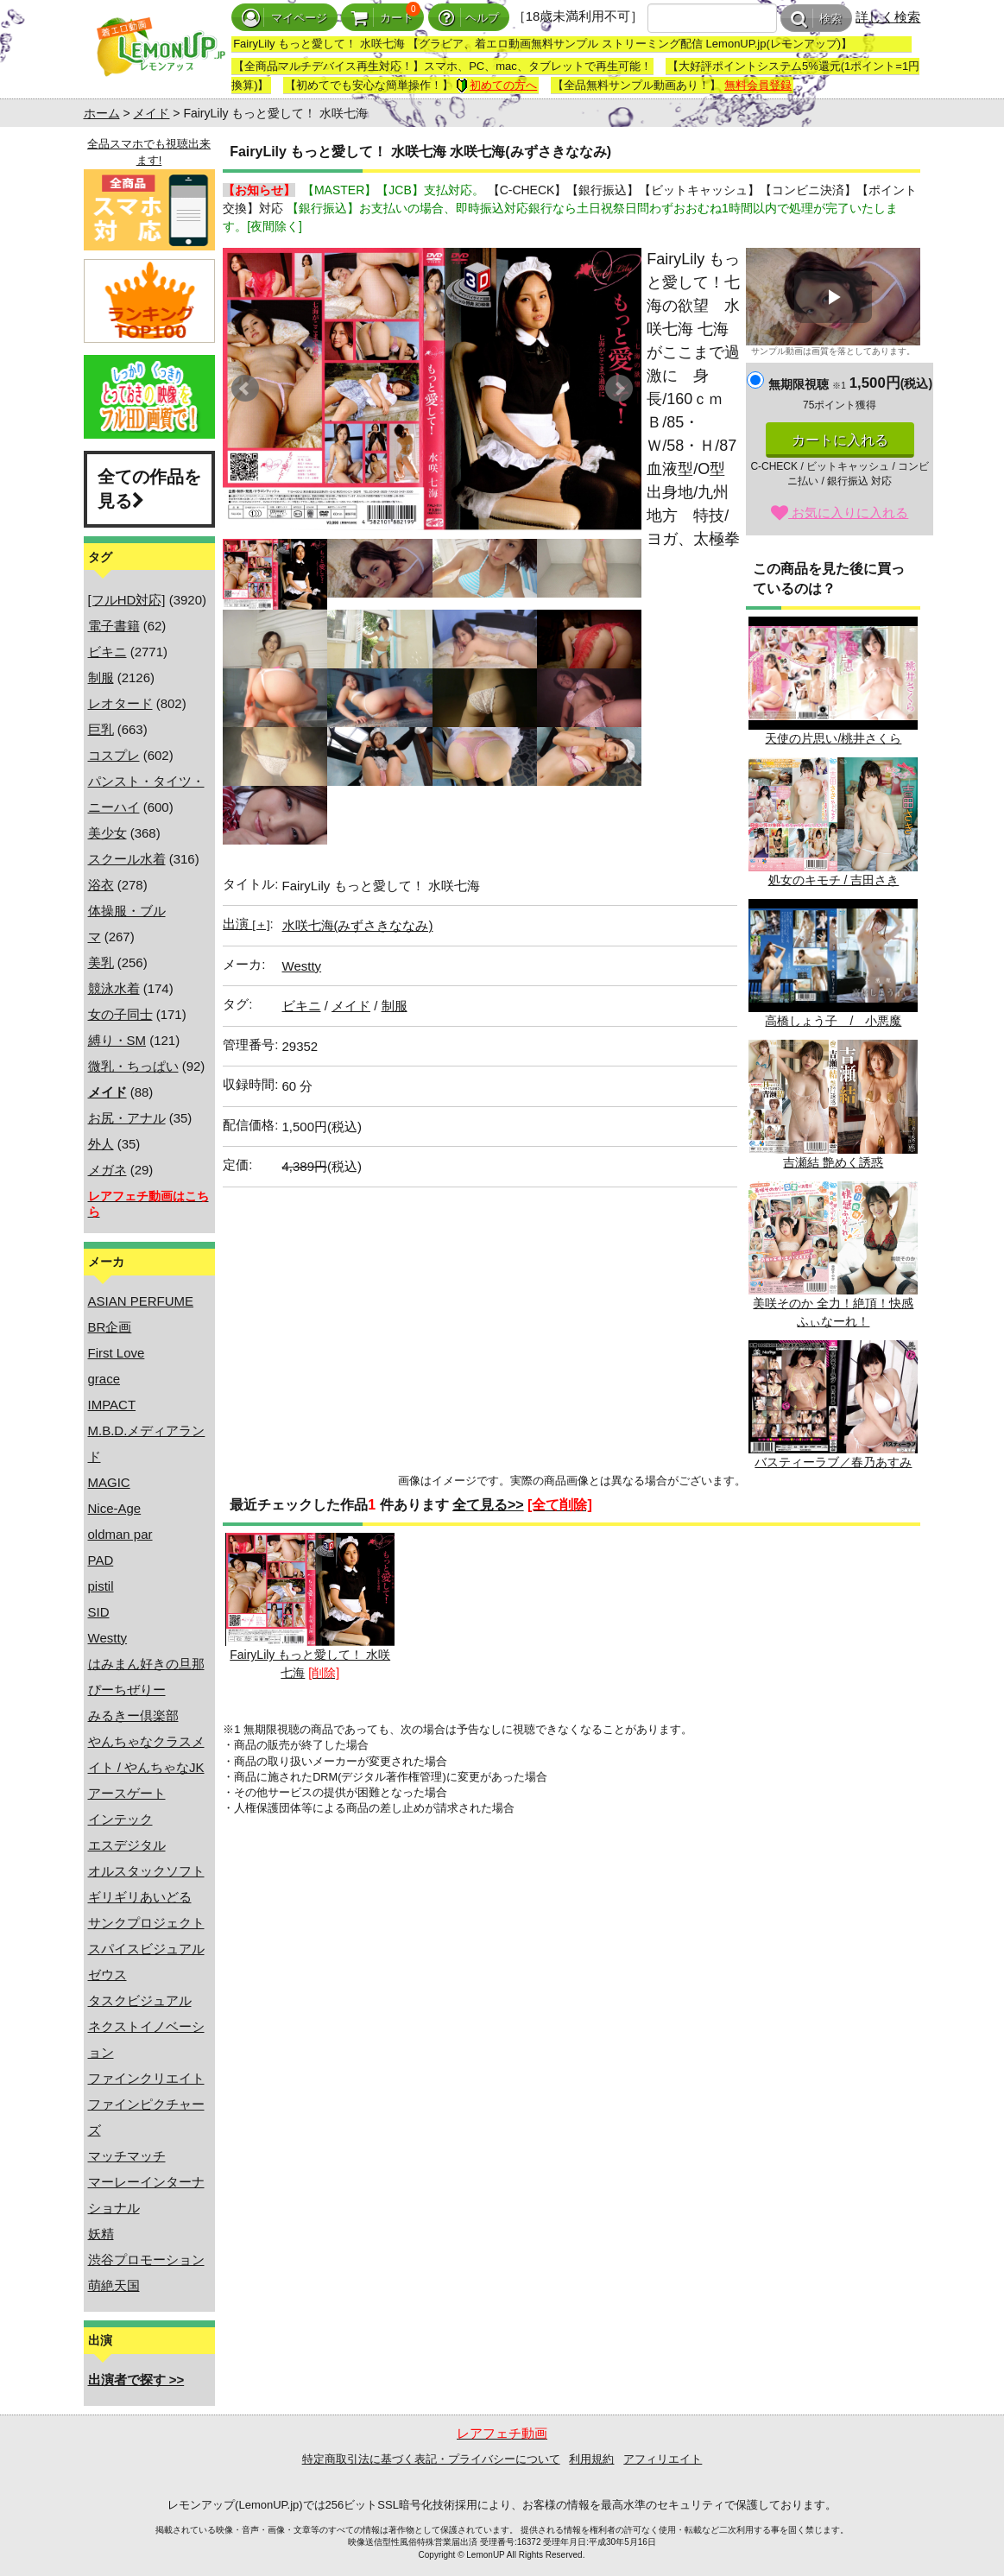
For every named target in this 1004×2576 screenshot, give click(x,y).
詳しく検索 (888, 16)
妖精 (101, 2233)
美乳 (101, 962)
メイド (151, 113)
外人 (101, 1143)
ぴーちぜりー (127, 1689)
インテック (120, 1819)
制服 (101, 677)
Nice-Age (115, 1508)
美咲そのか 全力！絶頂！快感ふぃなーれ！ (833, 1254)
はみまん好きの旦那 (146, 1663)
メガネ (107, 1169)
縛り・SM (117, 1040)
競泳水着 (114, 988)
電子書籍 (114, 625)
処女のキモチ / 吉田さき (833, 821)
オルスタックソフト (146, 1871)
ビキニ (107, 651)
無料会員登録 (758, 85)
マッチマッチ (127, 2156)
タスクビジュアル (140, 2000)
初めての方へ (496, 85)
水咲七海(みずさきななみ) (357, 925)
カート (382, 17)
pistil (101, 1586)
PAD (101, 1560)
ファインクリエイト (146, 2078)
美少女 (107, 833)
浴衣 (101, 884)
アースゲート (127, 1793)
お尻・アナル (127, 1118)
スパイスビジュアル (146, 1948)
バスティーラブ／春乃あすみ (833, 1404)
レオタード (120, 703)
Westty (108, 1637)
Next (619, 388)
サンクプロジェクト (146, 1922)
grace (104, 1378)
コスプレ (114, 755)
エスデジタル (127, 1845)
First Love (116, 1352)
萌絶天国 (114, 2285)
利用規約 (591, 2459)
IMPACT (112, 1404)
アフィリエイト (662, 2459)
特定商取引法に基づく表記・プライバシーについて (431, 2459)
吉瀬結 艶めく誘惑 (833, 1104)
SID (99, 1611)
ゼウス (107, 1974)
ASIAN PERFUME (141, 1301)
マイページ (284, 17)
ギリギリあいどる (140, 1896)
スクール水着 (127, 858)
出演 (246, 923)
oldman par (120, 1534)
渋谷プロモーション (146, 2259)
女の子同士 (120, 1014)
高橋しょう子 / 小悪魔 (833, 963)
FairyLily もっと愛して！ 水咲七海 (310, 1606)
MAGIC (109, 1482)
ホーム (102, 113)
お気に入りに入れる (839, 512)
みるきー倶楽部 (133, 1715)
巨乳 (101, 729)
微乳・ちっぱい (133, 1066)
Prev (245, 388)
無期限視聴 (806, 384)
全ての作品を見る (149, 489)
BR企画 (110, 1327)
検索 (816, 18)
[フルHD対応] (127, 599)
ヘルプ (469, 17)
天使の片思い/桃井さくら (833, 681)
